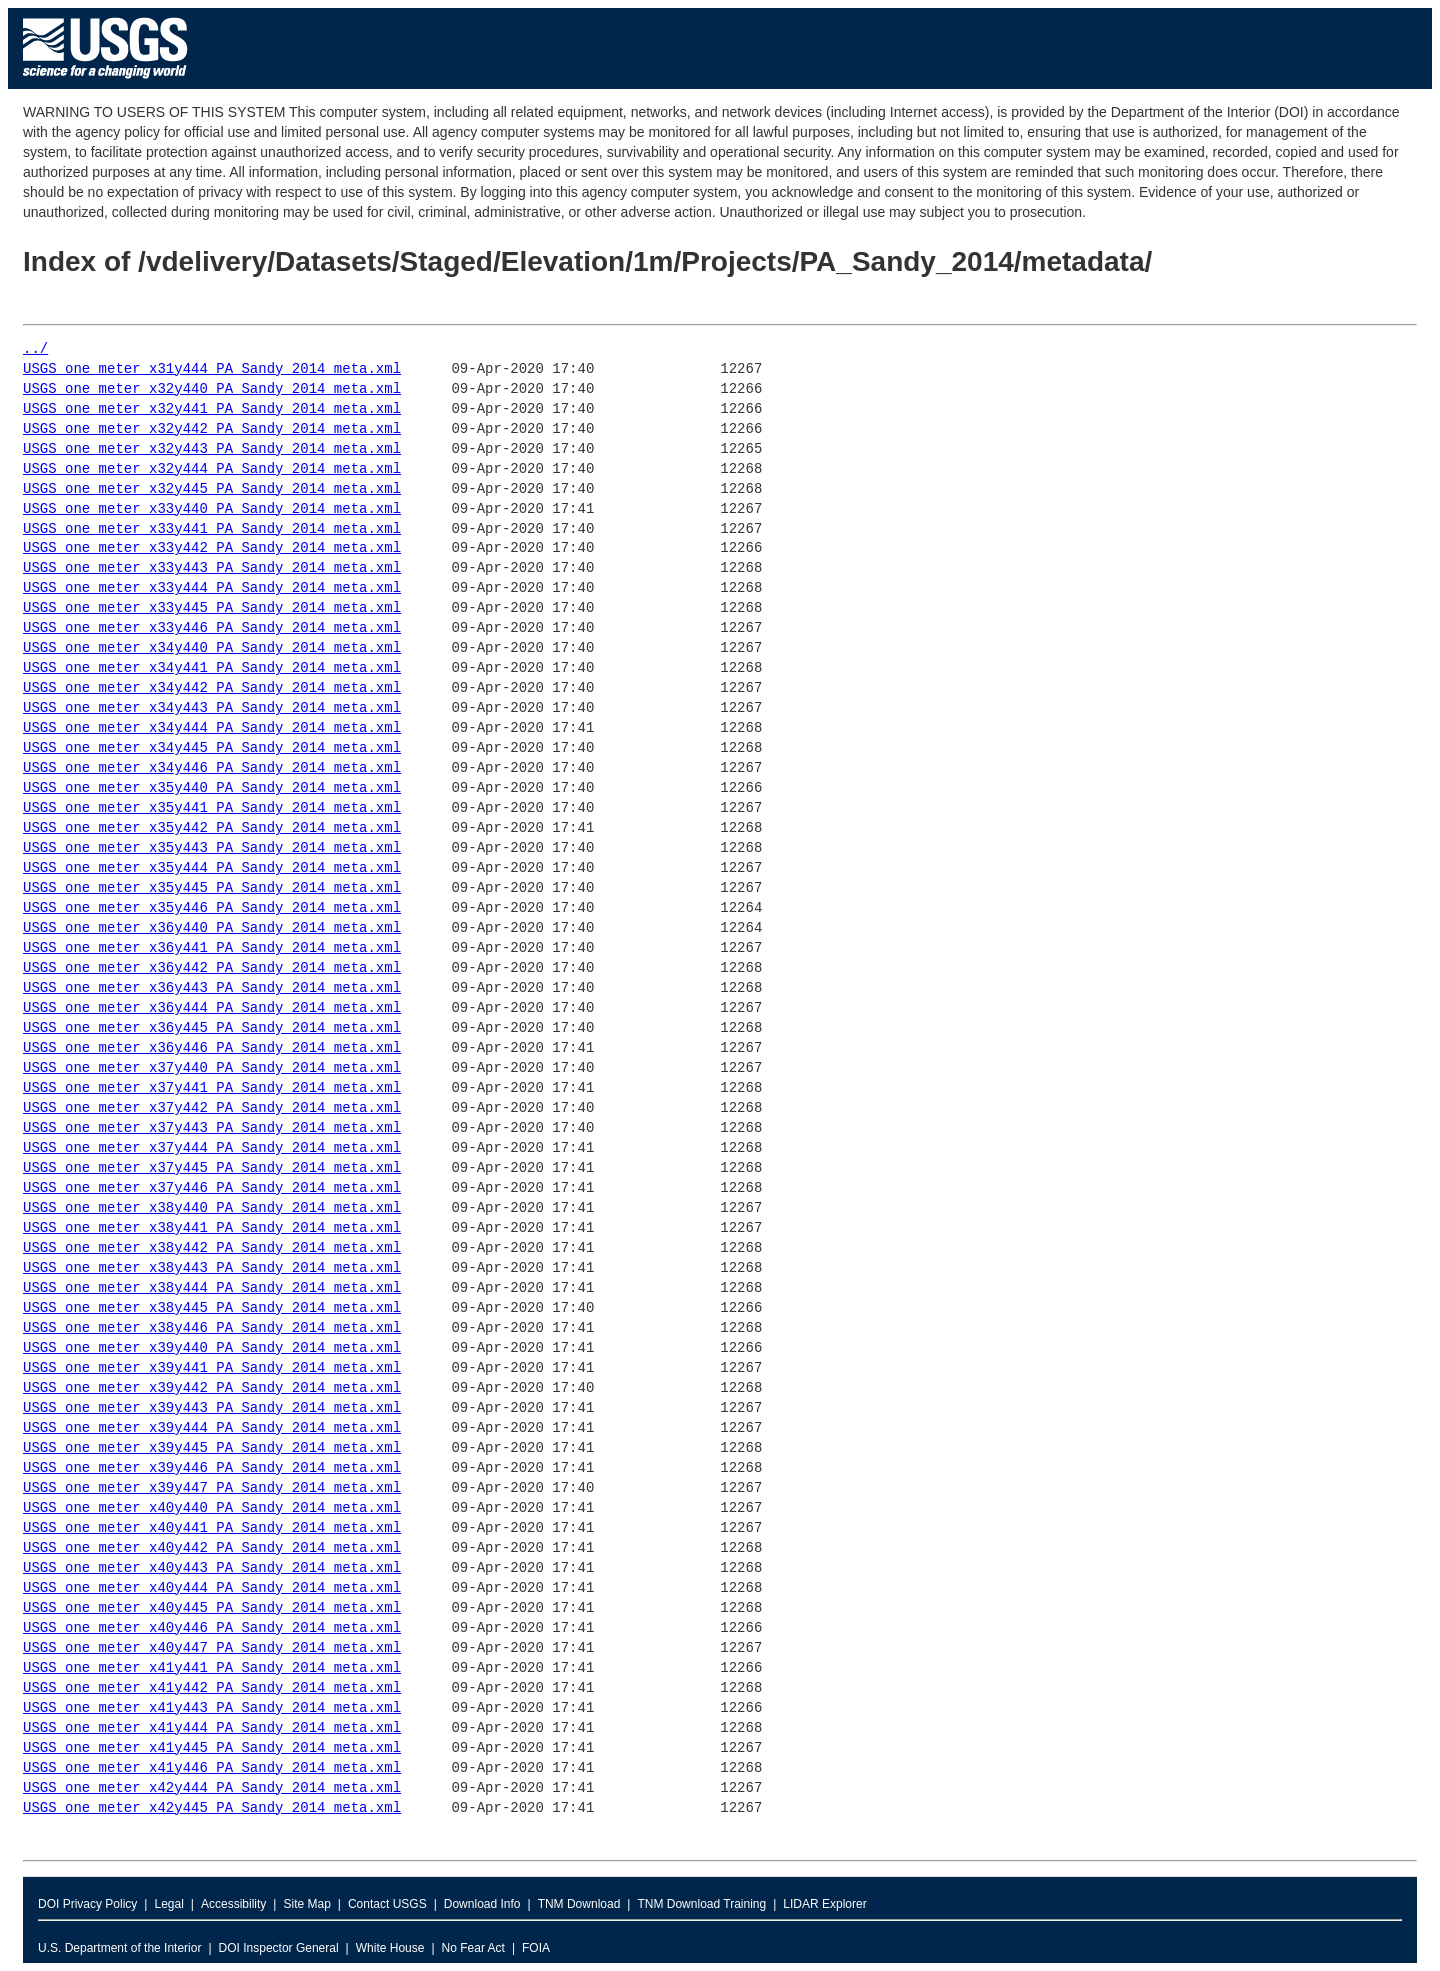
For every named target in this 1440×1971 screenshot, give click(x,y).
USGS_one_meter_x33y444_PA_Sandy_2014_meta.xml (212, 588)
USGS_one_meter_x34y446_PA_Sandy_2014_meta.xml (212, 768)
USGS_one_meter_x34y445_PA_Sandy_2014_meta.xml (212, 748)
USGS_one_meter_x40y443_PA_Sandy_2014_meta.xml (212, 1568)
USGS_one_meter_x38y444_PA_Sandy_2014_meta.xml (212, 1288)
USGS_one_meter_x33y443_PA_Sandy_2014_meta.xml (212, 568)
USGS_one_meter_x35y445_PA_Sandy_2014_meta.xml (212, 888)
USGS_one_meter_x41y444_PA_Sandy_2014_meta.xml (212, 1728)
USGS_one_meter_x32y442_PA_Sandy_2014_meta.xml (212, 429)
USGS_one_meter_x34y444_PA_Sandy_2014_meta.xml (212, 728)
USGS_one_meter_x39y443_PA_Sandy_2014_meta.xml (212, 1408)
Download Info (482, 1904)
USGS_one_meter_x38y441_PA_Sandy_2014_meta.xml (212, 1228)
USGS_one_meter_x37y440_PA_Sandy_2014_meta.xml (212, 1068)
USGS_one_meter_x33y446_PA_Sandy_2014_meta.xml (212, 628)
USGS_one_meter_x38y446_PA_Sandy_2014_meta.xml (212, 1328)
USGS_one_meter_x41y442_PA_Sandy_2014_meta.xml (212, 1688)
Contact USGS (387, 1904)
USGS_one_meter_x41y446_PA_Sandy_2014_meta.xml (212, 1768)
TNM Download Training (701, 1904)
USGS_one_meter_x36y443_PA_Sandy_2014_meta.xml (212, 988)
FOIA (536, 1948)
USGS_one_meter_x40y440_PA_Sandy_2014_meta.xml (212, 1508)
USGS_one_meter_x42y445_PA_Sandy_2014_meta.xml (212, 1808)
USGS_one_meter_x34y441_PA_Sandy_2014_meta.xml (212, 668)
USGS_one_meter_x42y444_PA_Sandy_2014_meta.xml (212, 1788)
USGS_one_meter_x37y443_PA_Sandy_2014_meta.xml (212, 1128)
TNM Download (579, 1904)
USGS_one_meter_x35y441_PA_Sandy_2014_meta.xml (212, 808)
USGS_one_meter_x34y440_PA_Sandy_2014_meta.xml (212, 648)
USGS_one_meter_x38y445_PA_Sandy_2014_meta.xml (212, 1308)
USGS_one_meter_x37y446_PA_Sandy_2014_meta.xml (212, 1188)
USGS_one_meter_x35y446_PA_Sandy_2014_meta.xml (212, 908)
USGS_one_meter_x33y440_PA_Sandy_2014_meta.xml (212, 509)
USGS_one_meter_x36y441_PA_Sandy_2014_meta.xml (212, 948)
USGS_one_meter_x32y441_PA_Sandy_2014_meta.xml (212, 409)
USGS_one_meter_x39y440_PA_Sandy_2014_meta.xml (212, 1348)
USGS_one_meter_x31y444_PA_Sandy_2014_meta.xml (212, 369)
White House (390, 1948)
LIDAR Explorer (824, 1904)
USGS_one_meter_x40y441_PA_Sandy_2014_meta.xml (212, 1528)
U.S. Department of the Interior (119, 1948)
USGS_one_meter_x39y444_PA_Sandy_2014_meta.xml (212, 1428)
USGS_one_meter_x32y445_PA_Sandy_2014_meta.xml (212, 489)
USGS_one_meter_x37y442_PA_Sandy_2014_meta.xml (212, 1108)
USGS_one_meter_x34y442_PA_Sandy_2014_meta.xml (212, 688)
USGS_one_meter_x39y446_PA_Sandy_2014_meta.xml (212, 1468)
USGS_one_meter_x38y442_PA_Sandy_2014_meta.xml (212, 1248)
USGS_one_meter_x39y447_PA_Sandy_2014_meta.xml (212, 1488)
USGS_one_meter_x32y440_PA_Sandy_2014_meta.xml (212, 389)
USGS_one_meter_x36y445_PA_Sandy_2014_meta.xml (212, 1028)
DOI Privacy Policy (87, 1904)
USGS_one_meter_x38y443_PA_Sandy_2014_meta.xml (212, 1268)
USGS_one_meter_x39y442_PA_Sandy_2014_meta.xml (212, 1388)
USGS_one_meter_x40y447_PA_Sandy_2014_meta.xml (212, 1648)
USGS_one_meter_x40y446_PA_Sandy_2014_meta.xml (212, 1628)
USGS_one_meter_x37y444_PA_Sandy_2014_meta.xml (212, 1148)
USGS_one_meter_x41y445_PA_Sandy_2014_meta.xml (212, 1748)
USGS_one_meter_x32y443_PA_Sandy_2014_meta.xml (212, 449)
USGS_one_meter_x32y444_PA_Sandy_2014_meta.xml (212, 469)
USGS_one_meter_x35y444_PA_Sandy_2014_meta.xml (212, 868)
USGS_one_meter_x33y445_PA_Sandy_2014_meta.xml (212, 608)
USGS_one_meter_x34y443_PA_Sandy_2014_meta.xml (212, 708)
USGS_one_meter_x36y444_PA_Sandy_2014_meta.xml (212, 1008)
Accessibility (233, 1904)
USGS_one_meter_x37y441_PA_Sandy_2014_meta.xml (212, 1088)
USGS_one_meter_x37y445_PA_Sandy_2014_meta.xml (212, 1168)
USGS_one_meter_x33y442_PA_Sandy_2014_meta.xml (212, 548)
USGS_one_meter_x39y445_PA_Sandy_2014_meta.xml (212, 1448)
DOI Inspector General (279, 1948)
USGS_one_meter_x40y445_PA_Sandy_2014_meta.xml (212, 1608)
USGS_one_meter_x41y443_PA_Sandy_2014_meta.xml (212, 1708)
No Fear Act (473, 1948)
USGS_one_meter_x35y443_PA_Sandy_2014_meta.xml (212, 848)
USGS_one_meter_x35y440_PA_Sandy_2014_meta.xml (212, 788)
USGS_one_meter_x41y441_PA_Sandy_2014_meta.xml (212, 1668)
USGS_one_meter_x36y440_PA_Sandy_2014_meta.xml (212, 928)
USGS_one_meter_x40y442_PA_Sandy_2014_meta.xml (212, 1548)
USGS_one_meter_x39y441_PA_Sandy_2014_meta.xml (212, 1368)
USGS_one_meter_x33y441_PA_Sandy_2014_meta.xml (212, 529)
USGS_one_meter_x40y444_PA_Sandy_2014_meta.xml (212, 1588)
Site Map (306, 1904)
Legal (168, 1904)
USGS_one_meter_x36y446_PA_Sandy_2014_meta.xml (212, 1048)
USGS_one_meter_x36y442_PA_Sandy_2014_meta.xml (212, 968)
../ (35, 349)
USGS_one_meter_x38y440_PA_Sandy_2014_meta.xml (212, 1208)
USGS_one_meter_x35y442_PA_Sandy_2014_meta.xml (212, 828)
